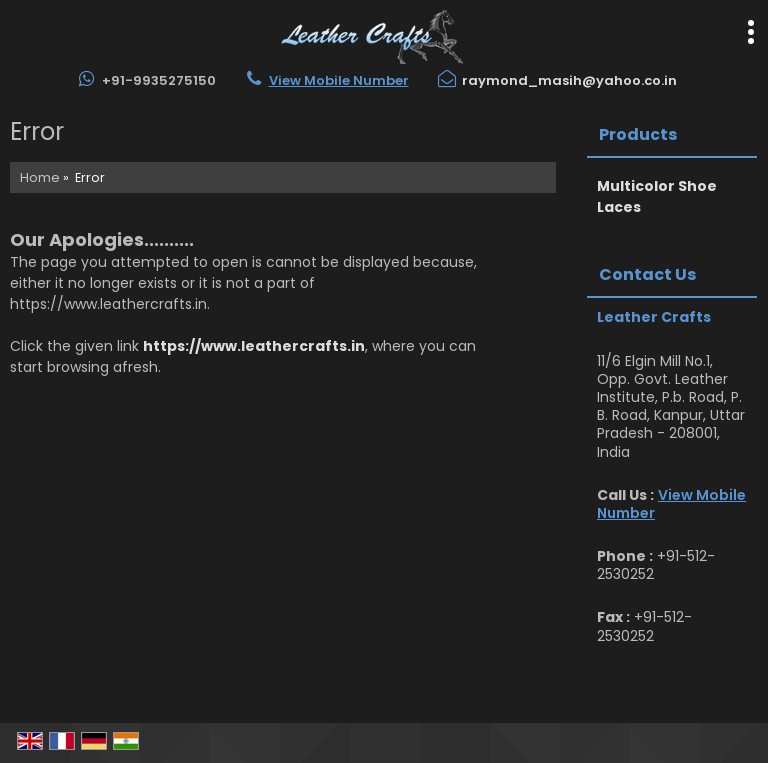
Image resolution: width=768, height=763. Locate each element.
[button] (339, 80)
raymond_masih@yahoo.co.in (569, 80)
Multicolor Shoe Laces (657, 196)
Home (40, 177)
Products (638, 134)
